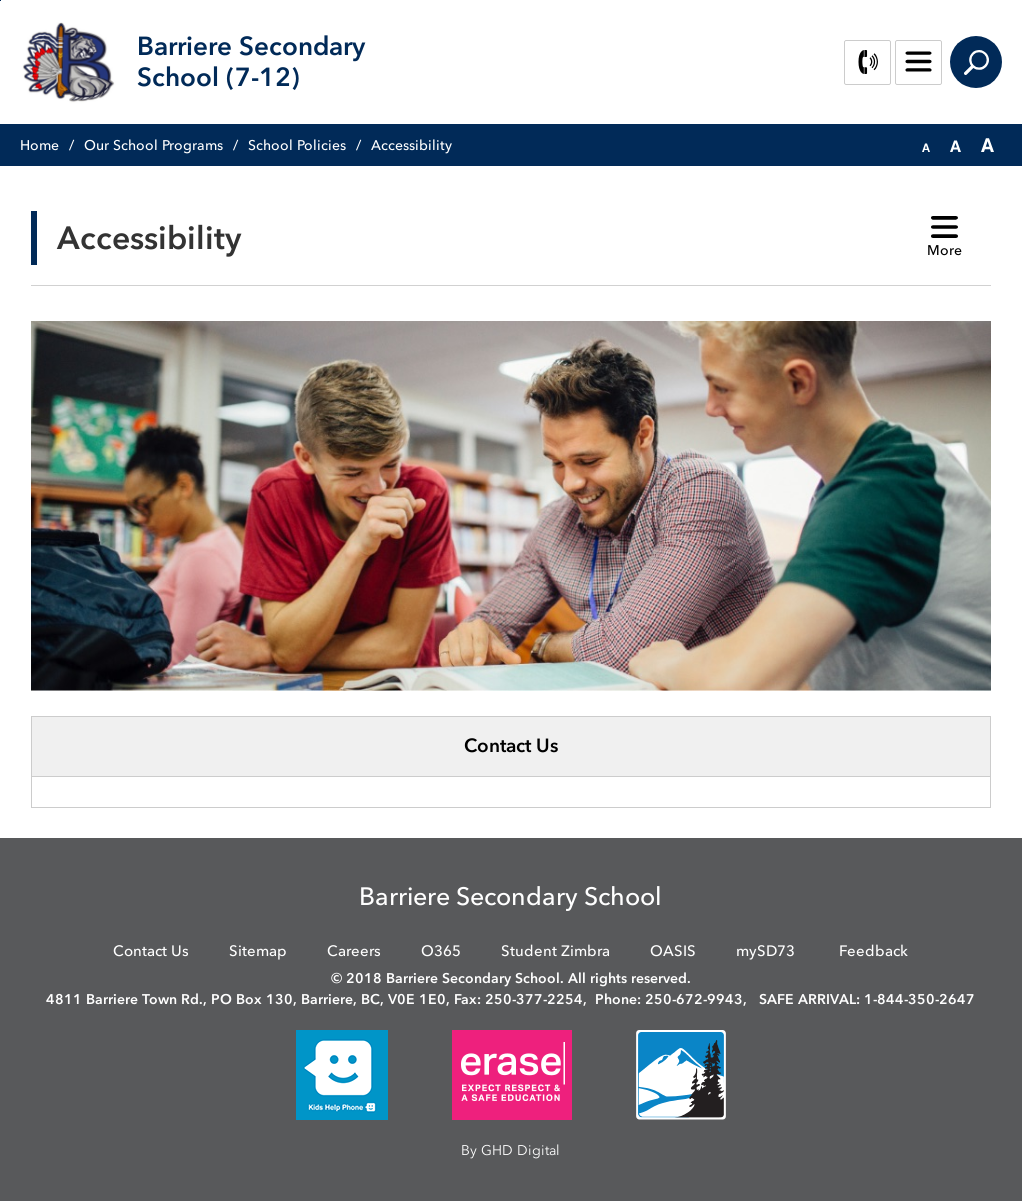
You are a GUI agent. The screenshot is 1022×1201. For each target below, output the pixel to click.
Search (976, 62)
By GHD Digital (510, 1150)
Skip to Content (0, 0)
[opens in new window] (342, 1073)
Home (39, 145)
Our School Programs (153, 145)
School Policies (297, 145)
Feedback (873, 951)
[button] (926, 146)
